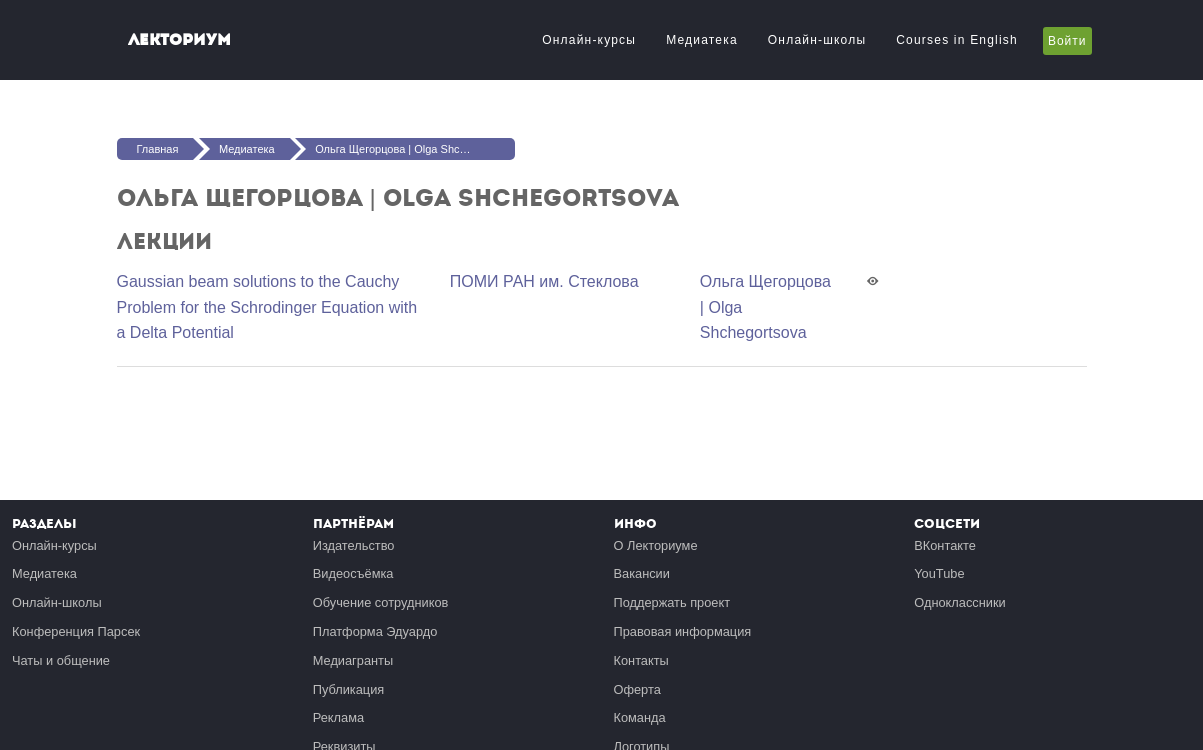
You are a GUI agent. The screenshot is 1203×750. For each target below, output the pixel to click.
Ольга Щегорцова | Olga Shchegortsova (414, 149)
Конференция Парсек (76, 631)
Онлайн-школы (817, 40)
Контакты (641, 660)
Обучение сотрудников (381, 602)
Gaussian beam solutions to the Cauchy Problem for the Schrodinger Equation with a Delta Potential (267, 307)
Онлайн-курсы (589, 40)
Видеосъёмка (353, 573)
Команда (640, 717)
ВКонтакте (945, 545)
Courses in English (957, 40)
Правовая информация (683, 631)
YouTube (939, 573)
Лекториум (179, 39)
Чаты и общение (61, 660)
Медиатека (702, 40)
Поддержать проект (672, 602)
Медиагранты (353, 660)
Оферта (637, 689)
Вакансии (642, 573)
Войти (1067, 41)
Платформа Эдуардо (375, 631)
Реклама (338, 717)
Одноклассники (959, 602)
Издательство (354, 545)
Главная (158, 149)
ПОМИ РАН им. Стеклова (544, 281)
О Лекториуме (656, 545)
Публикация (349, 689)
